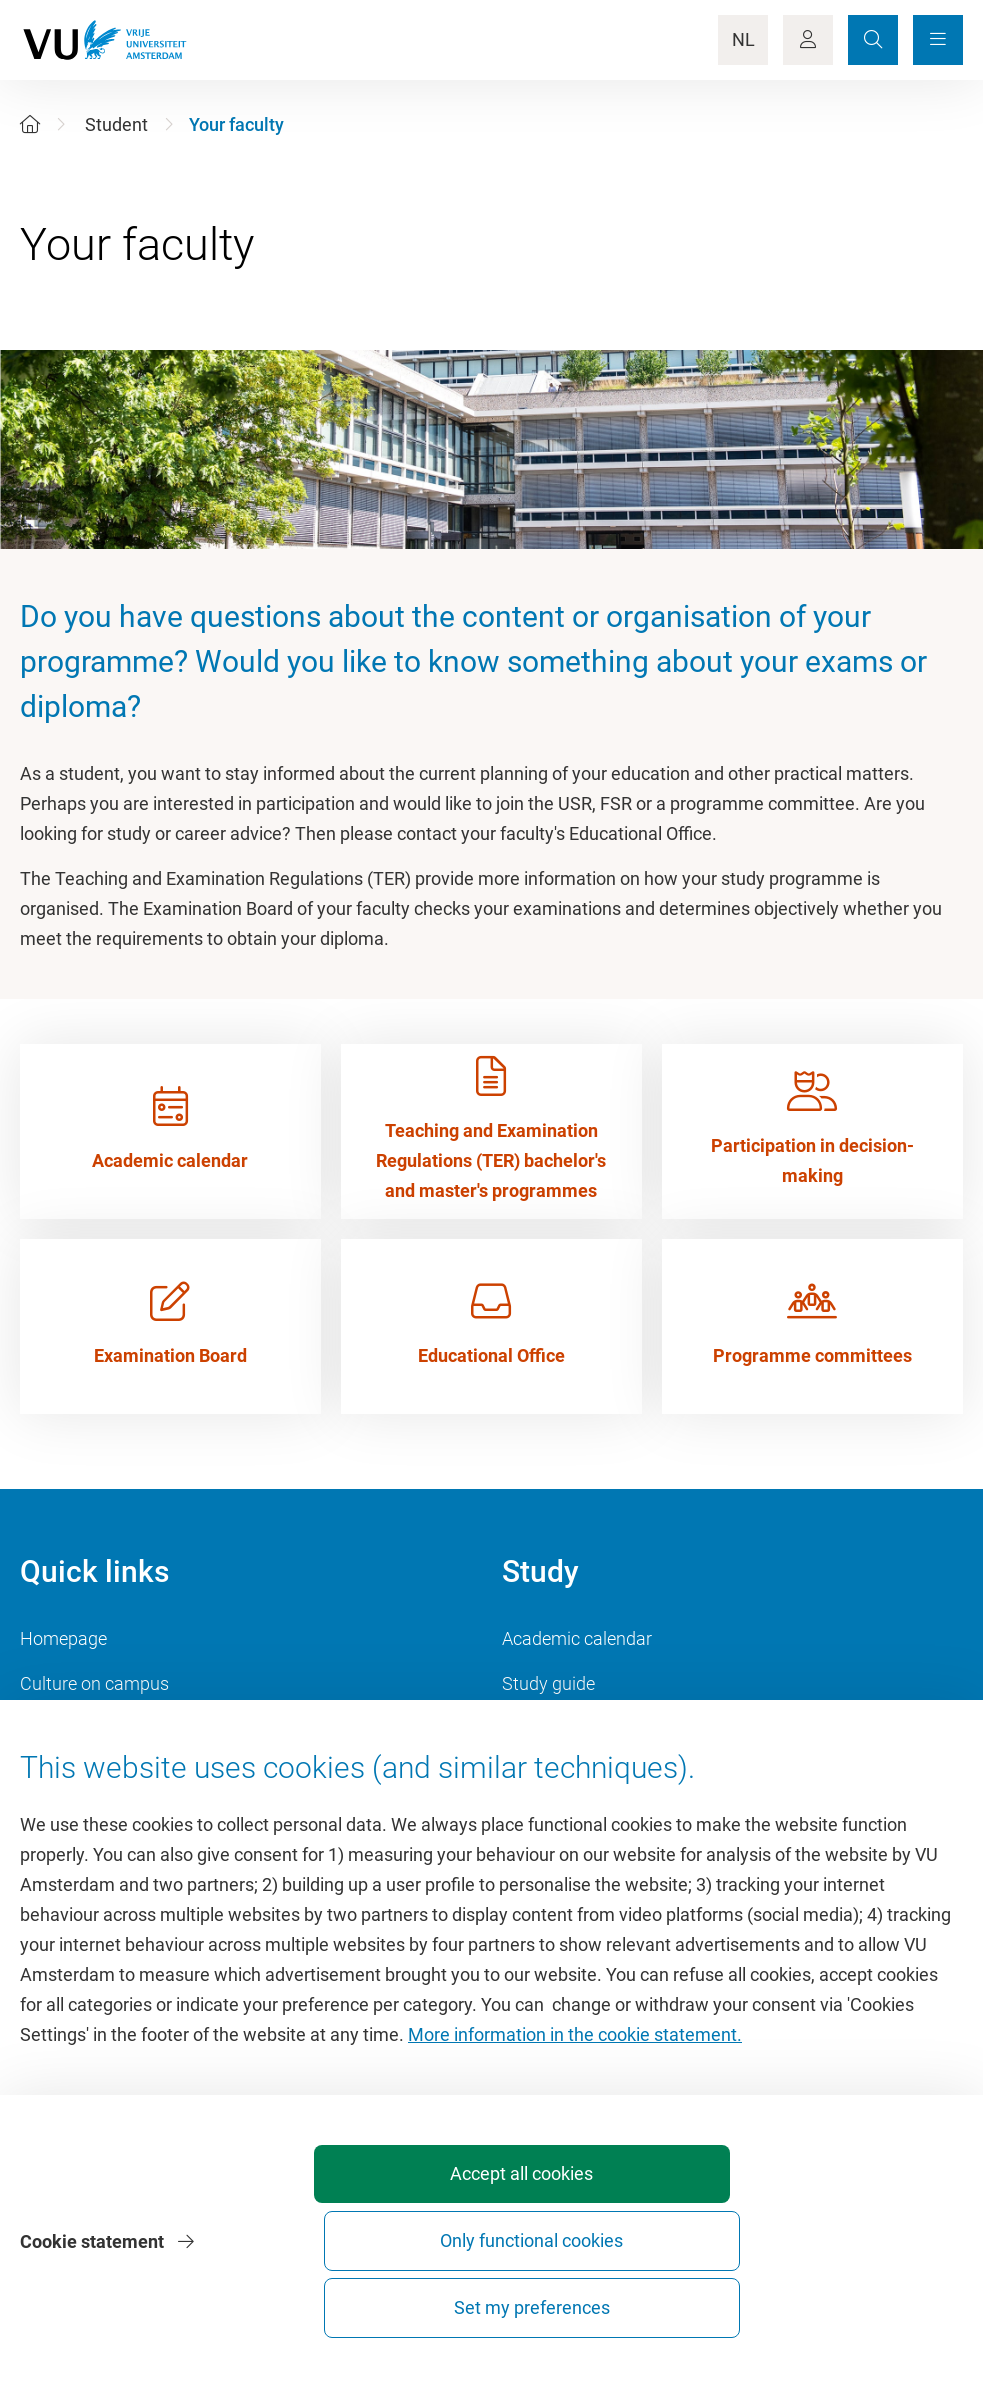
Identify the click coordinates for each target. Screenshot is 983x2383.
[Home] (30, 124)
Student (116, 124)
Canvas (532, 1773)
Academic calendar (577, 1638)
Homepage (63, 1638)
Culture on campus (94, 1683)
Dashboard (63, 1773)
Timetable (541, 1728)
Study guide (548, 1683)
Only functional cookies (627, 2298)
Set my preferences (849, 2307)
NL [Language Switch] (743, 39)
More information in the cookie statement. (575, 2149)
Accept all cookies (405, 2307)
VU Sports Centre (87, 1728)
